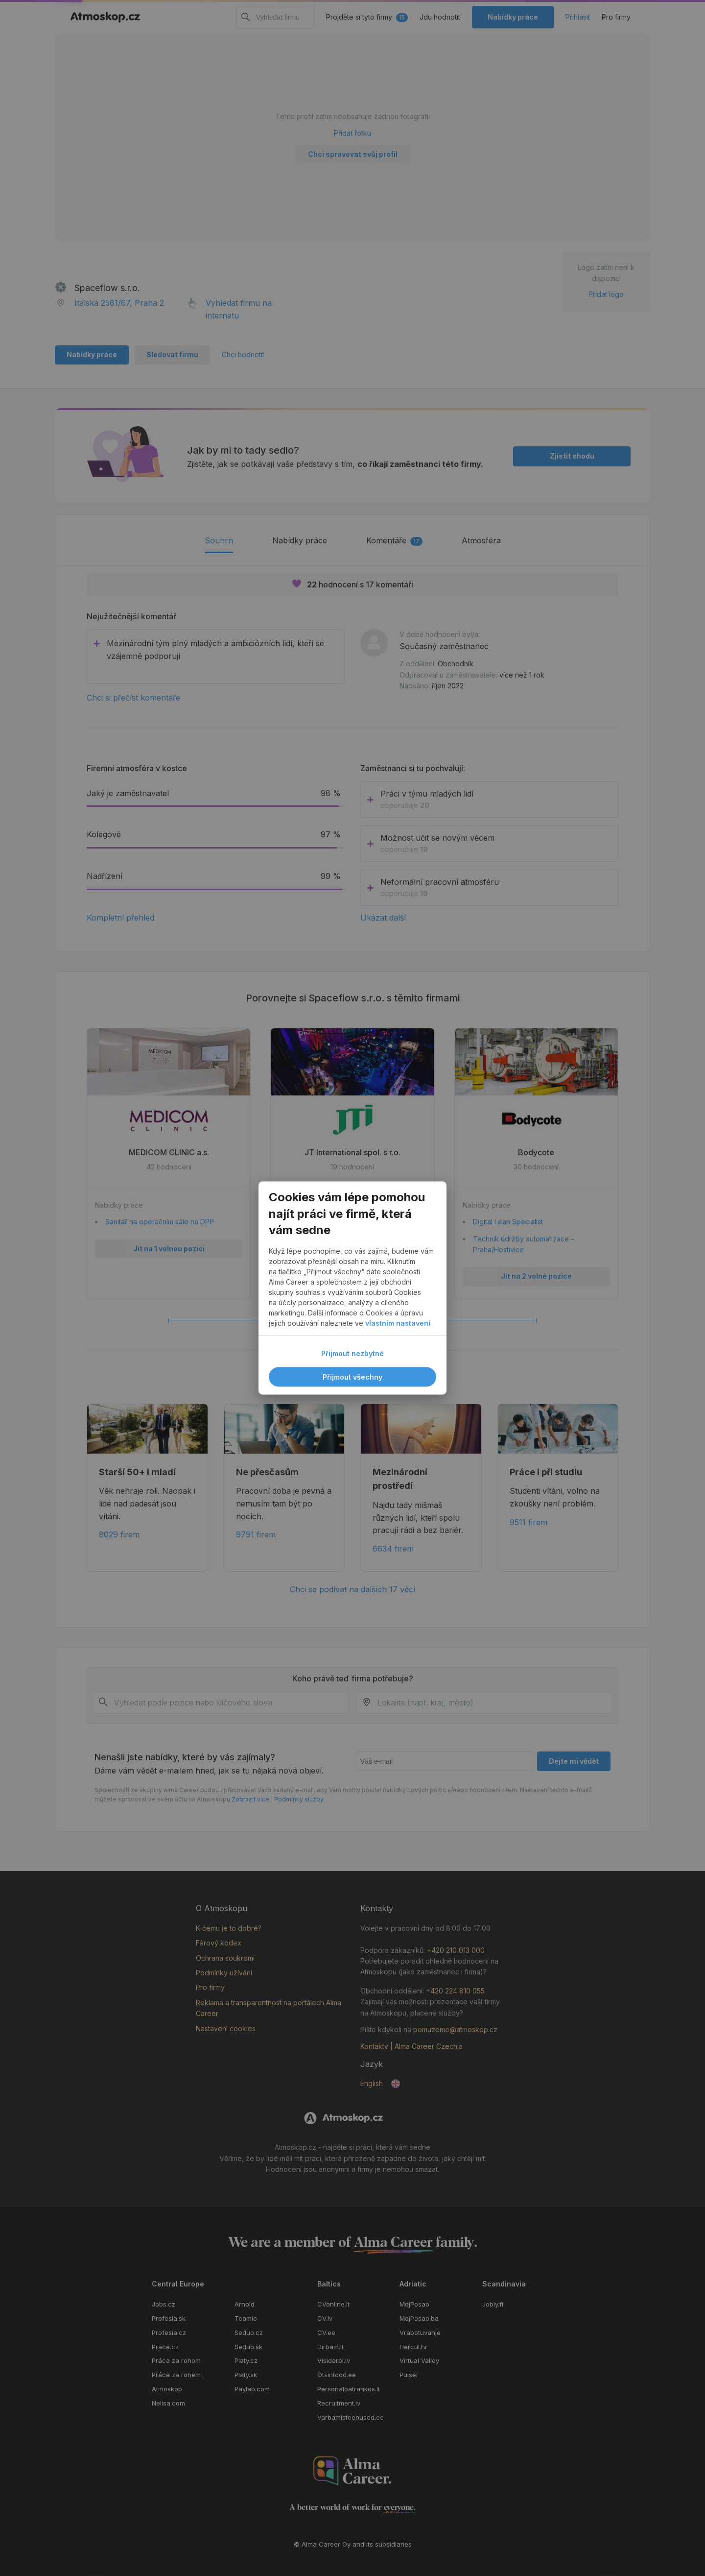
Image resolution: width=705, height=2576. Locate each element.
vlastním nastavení (397, 1323)
